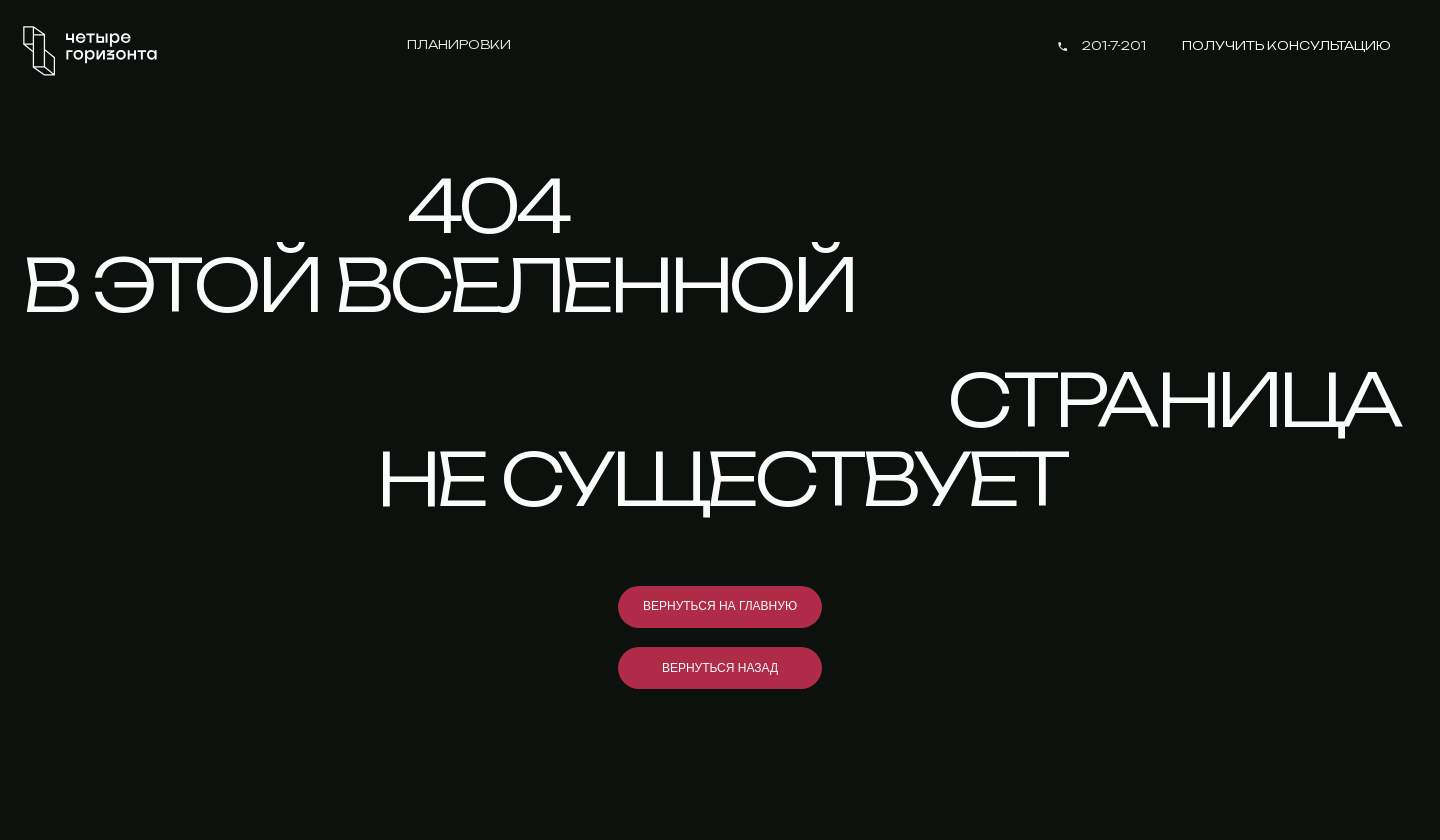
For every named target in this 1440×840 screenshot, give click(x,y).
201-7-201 (1114, 45)
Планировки (459, 44)
